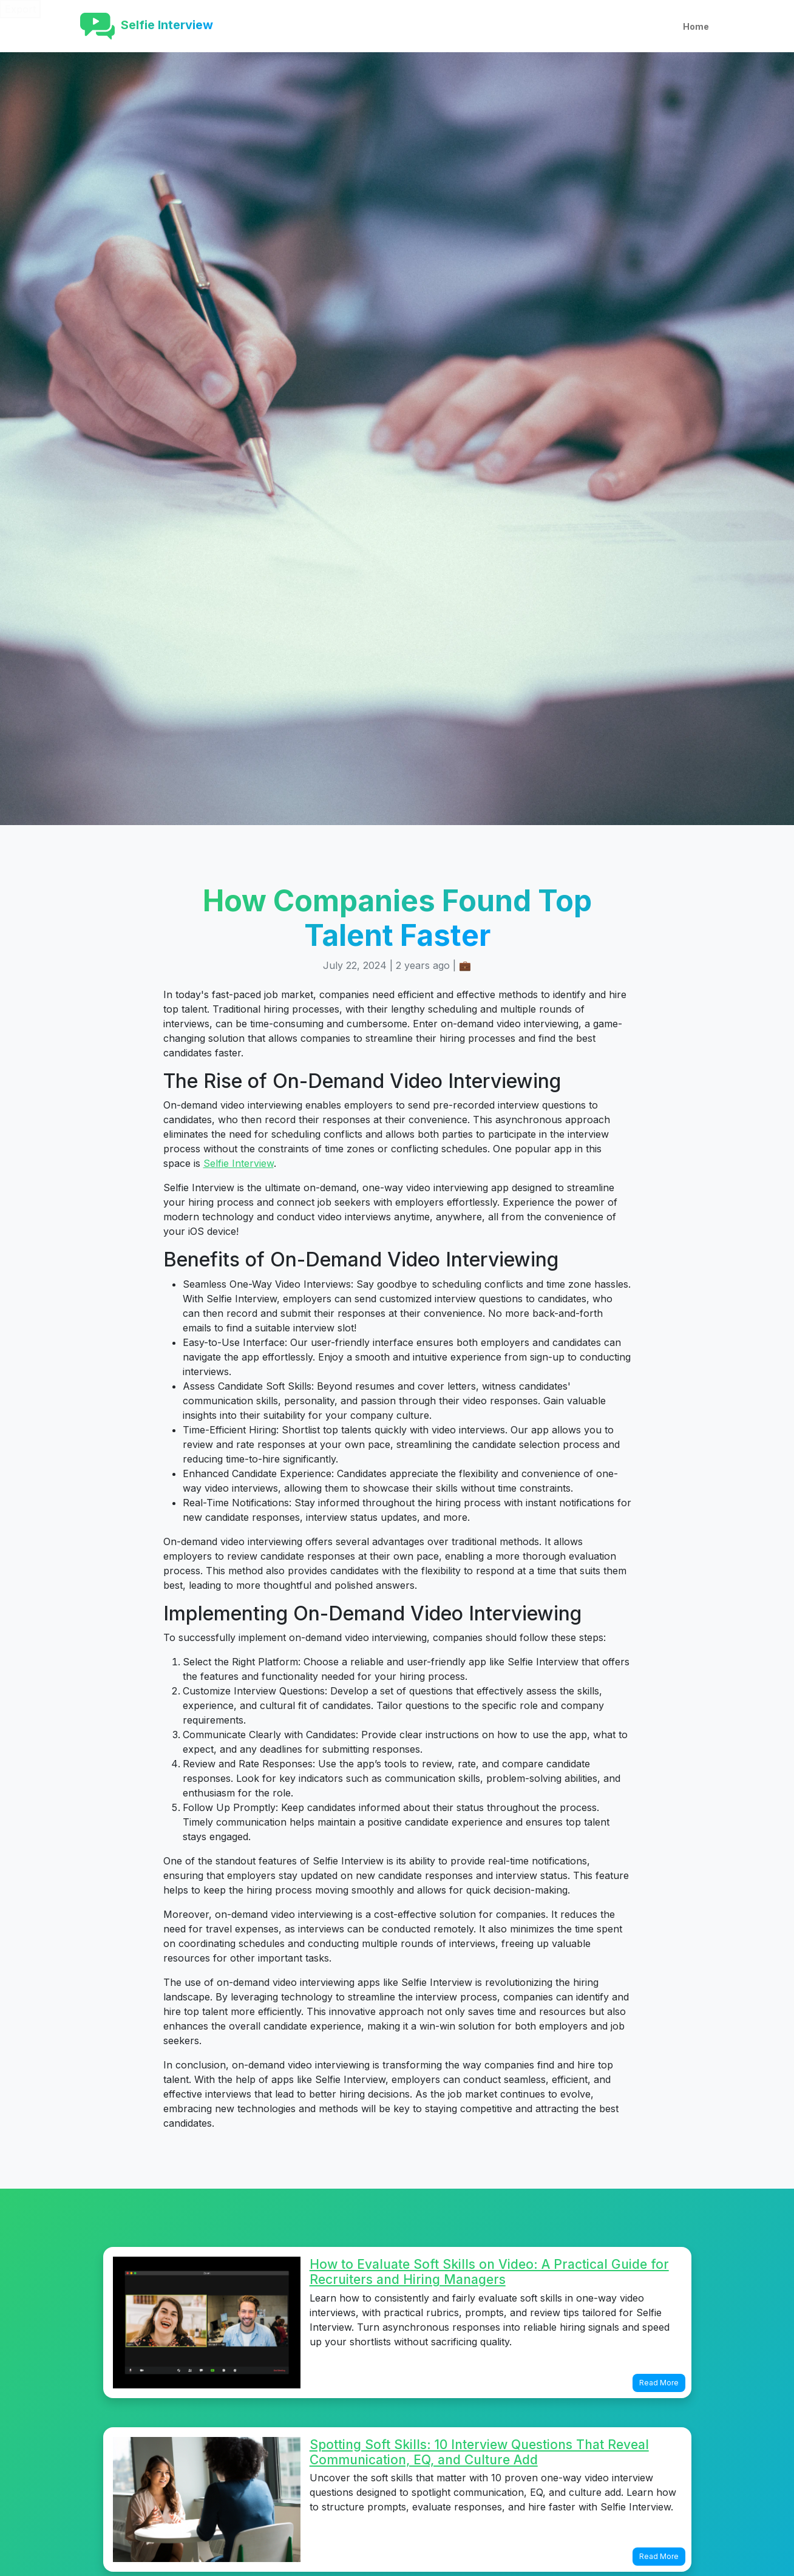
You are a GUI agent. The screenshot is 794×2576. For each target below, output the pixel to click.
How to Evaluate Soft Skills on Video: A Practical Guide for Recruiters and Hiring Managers (489, 2272)
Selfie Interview (238, 1163)
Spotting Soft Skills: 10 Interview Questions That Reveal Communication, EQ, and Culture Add (479, 2452)
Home (696, 26)
